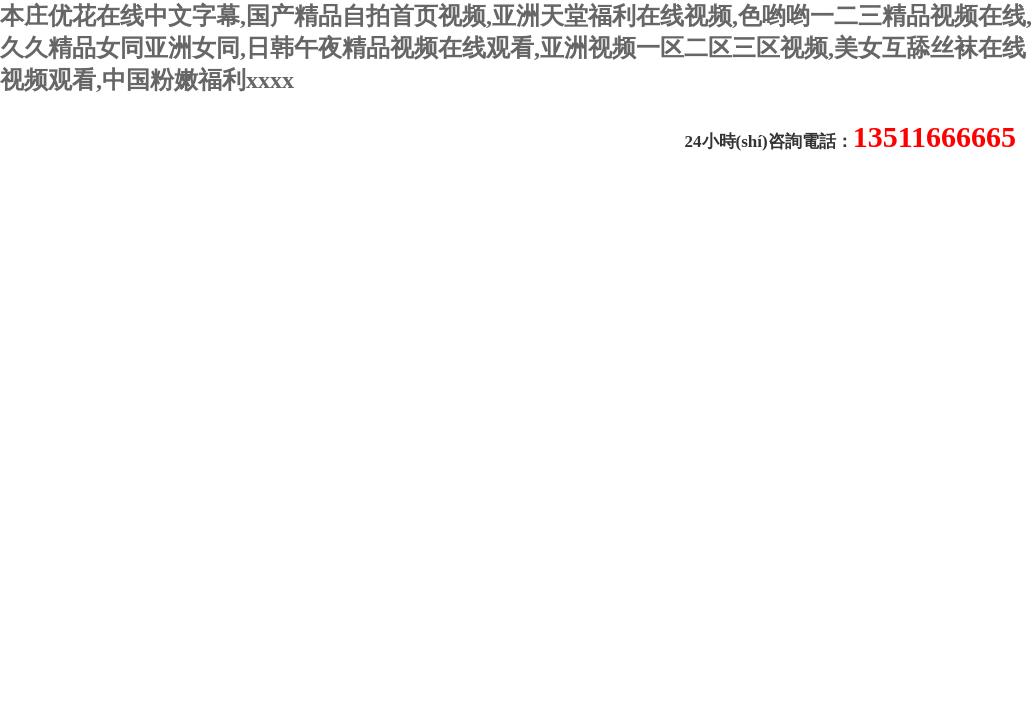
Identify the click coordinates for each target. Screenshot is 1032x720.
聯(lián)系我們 (81, 265)
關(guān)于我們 (116, 214)
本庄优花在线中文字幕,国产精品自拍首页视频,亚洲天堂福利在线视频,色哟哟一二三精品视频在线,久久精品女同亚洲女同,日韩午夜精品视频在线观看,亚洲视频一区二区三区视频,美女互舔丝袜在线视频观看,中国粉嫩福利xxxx (516, 48)
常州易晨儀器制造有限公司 (261, 141)
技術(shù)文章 (372, 214)
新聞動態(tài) (246, 214)
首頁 (27, 212)
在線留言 (624, 214)
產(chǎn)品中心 (506, 214)
